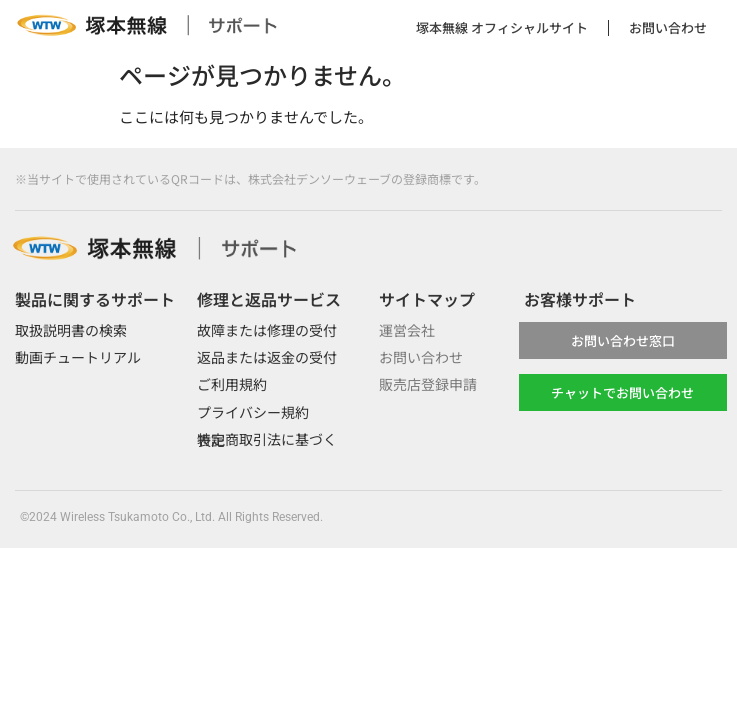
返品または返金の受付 (267, 357)
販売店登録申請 (428, 384)
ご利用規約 (232, 384)
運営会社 (407, 330)
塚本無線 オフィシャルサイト (502, 27)
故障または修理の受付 (267, 330)
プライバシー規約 (253, 412)
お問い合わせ (668, 27)
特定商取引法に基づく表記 (267, 439)
